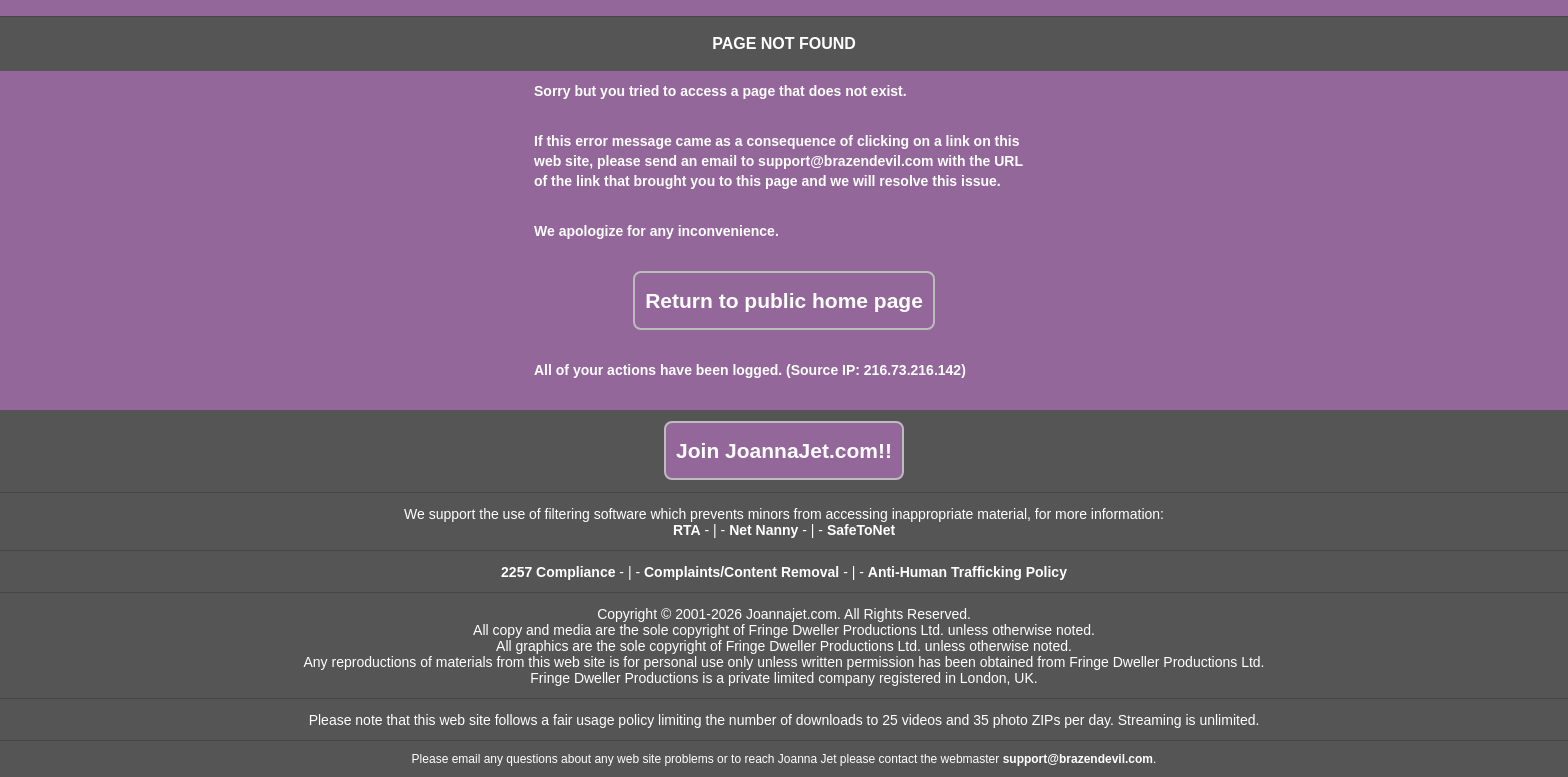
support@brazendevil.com (845, 161)
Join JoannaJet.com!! (784, 450)
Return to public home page (784, 300)
